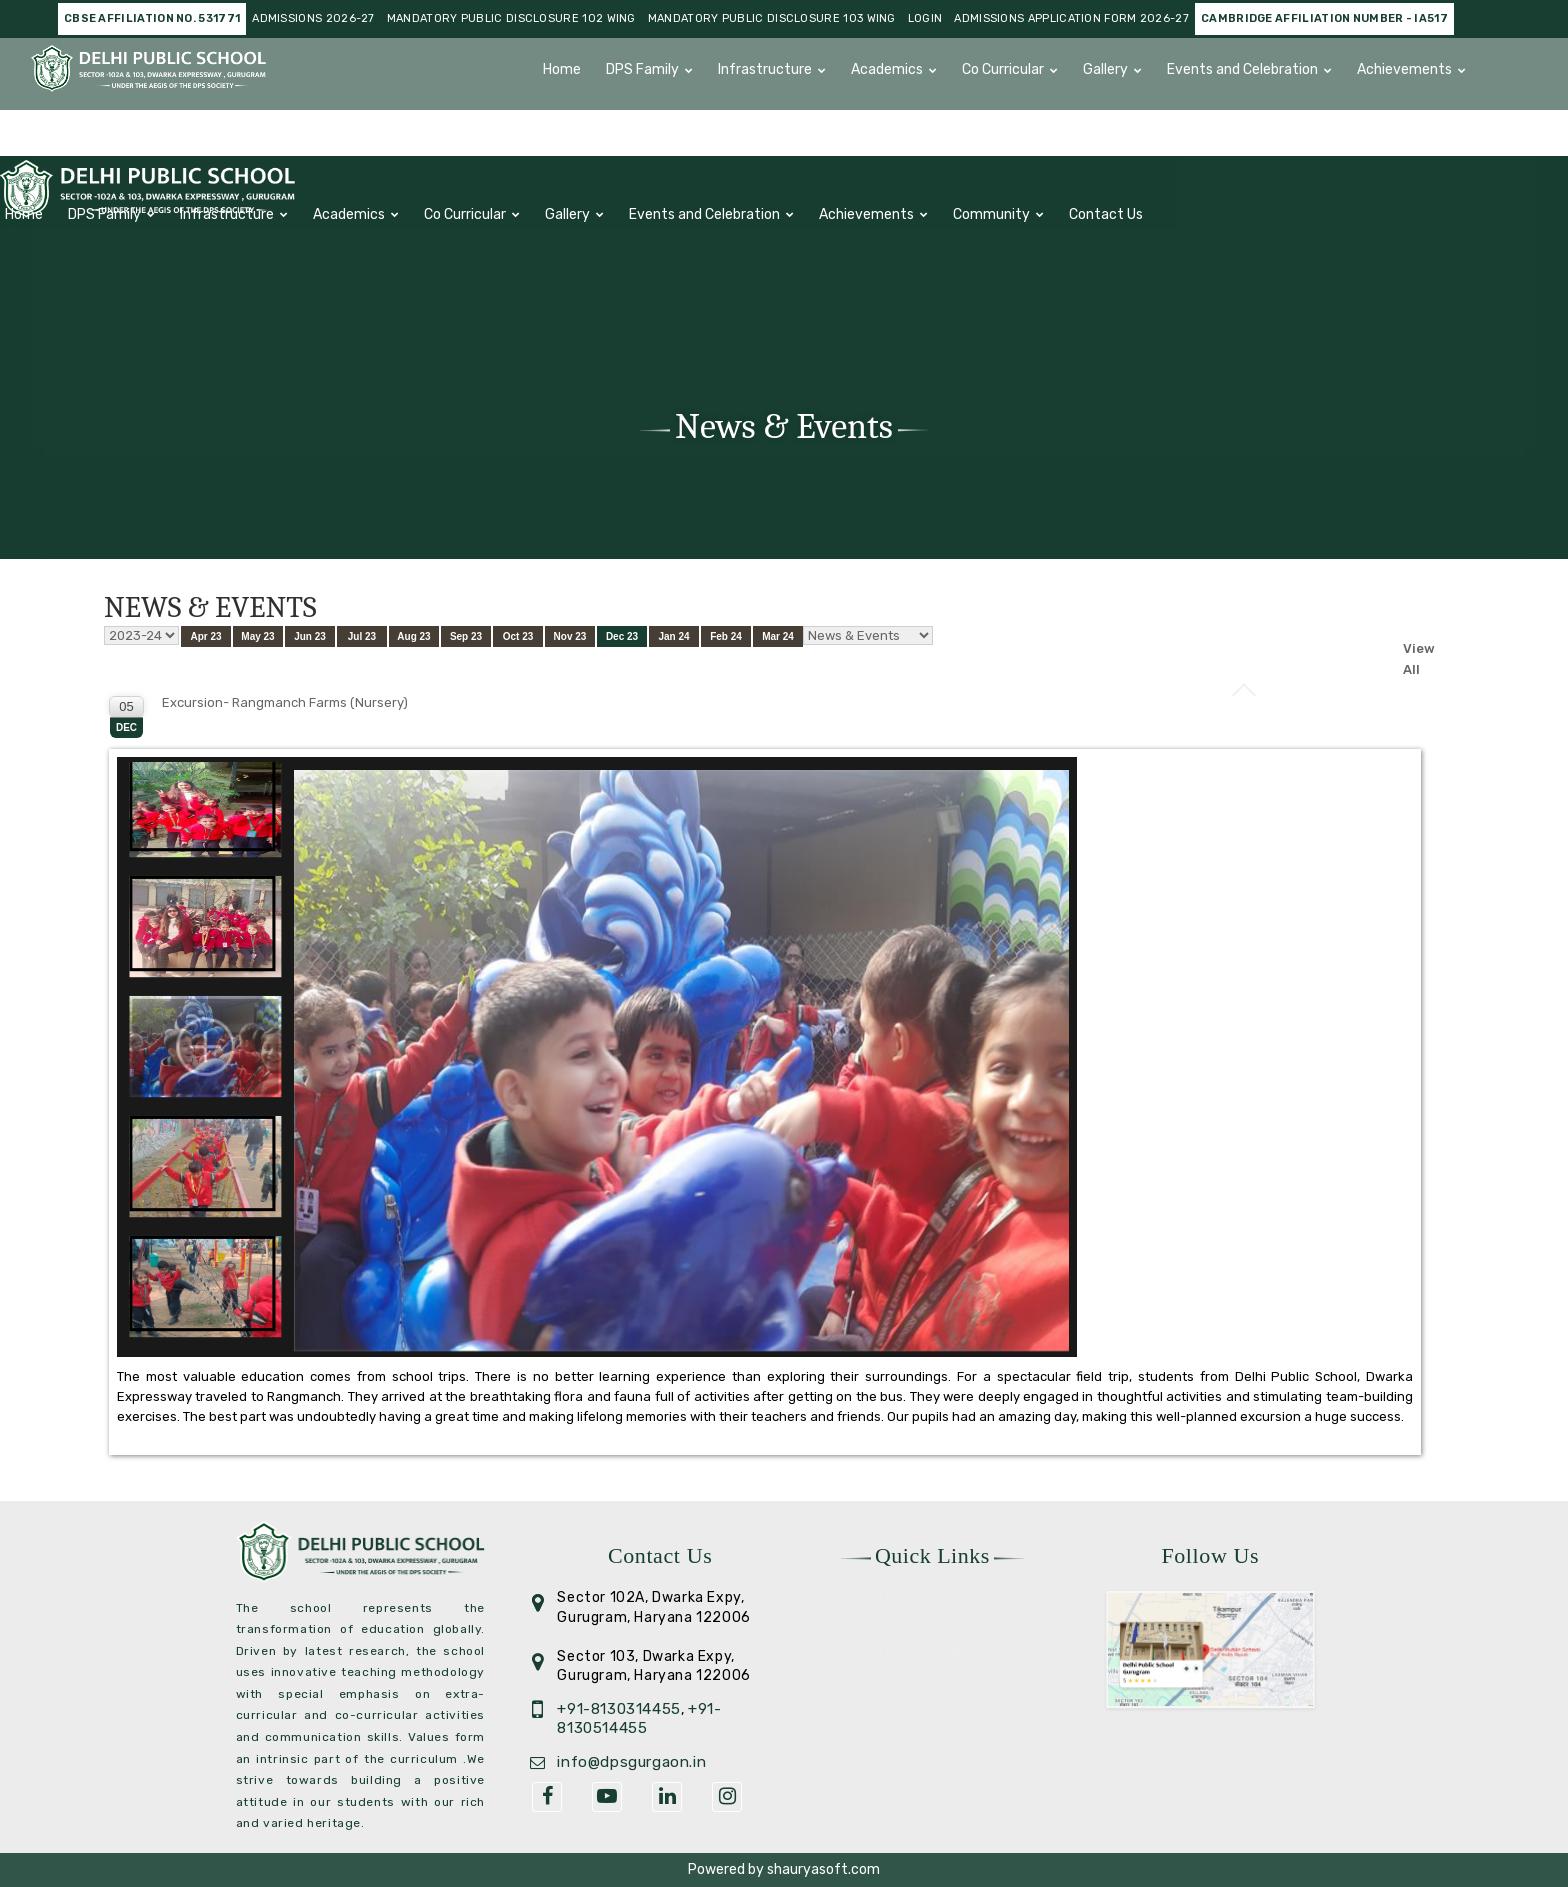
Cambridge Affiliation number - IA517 (1324, 18)
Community (596, 126)
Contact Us (711, 126)
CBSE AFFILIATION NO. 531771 (152, 18)
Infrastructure (765, 69)
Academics (887, 69)
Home (562, 69)
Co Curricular (1003, 69)
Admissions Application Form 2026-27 (1071, 18)
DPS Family (642, 69)
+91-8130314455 (618, 1709)
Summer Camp (895, 1678)
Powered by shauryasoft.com (784, 1869)
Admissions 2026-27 (313, 18)
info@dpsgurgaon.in (631, 1762)
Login (925, 18)
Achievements (1404, 69)
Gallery (1105, 69)
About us (874, 1705)
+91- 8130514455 (639, 1719)
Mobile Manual (891, 1624)
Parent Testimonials (914, 1651)
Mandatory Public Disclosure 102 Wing (511, 18)
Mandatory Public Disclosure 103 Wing (772, 18)
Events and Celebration (1242, 69)
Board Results (892, 1597)
